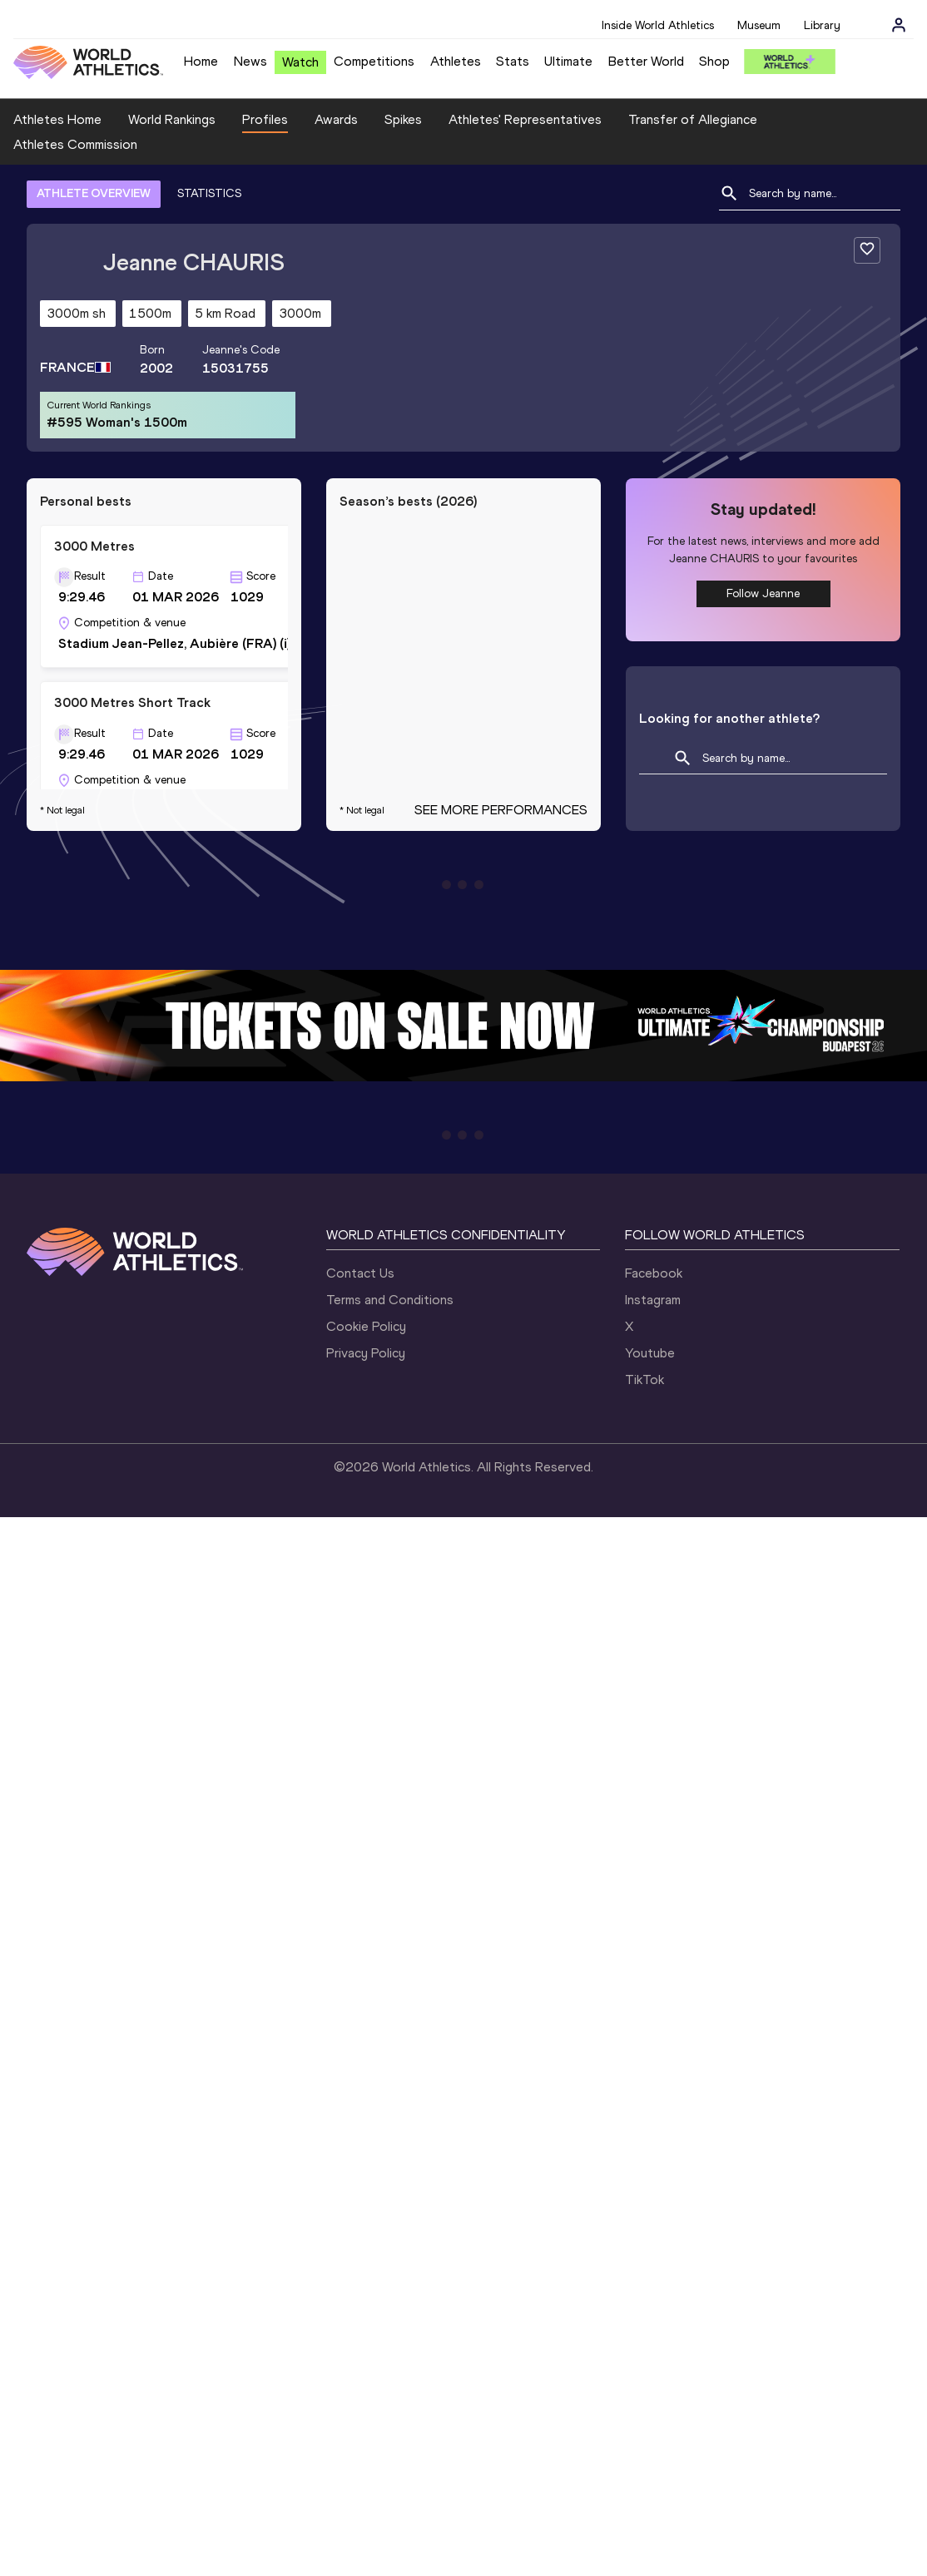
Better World (646, 61)
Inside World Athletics (658, 25)
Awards (336, 119)
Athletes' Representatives (525, 119)
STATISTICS (209, 193)
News (250, 61)
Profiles (265, 119)
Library (822, 25)
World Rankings (172, 119)
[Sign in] (899, 25)
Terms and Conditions (390, 1300)
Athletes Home (57, 119)
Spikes (403, 119)
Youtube (650, 1353)
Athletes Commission (75, 144)
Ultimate (568, 61)
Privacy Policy (365, 1353)
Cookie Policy (366, 1326)
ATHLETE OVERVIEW (94, 193)
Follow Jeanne (763, 593)
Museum (759, 25)
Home (201, 61)
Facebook (653, 1273)
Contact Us (360, 1273)
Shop (714, 61)
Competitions (374, 61)
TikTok (644, 1379)
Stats (512, 61)
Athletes (455, 61)
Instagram (653, 1300)
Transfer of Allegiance (692, 119)
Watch (300, 62)
